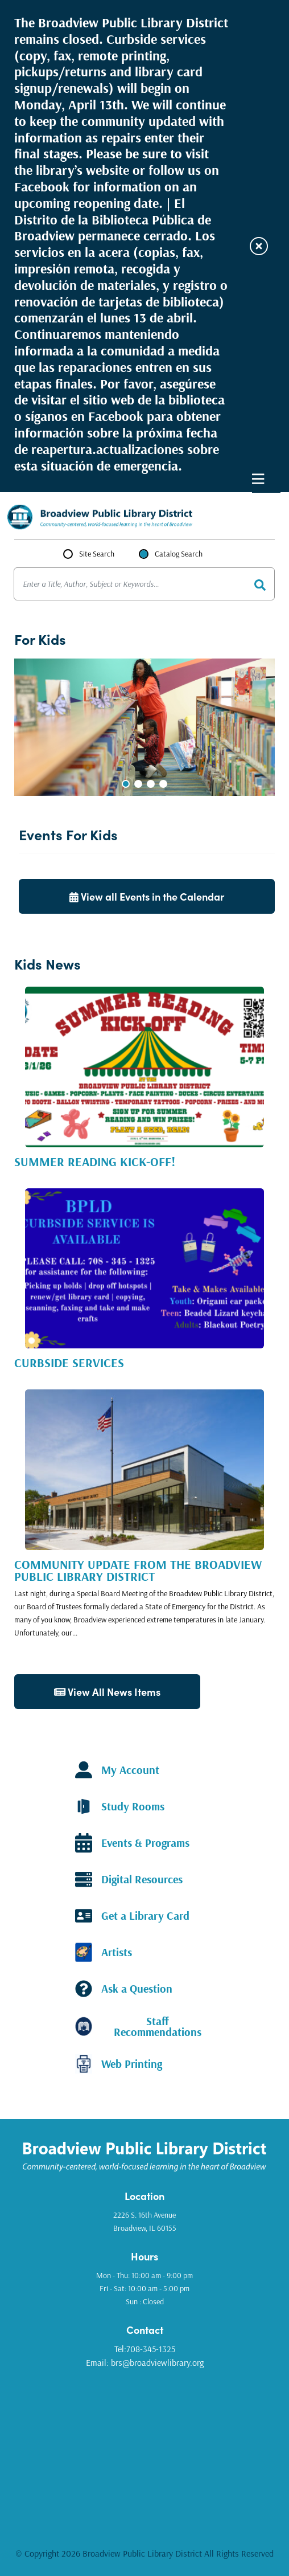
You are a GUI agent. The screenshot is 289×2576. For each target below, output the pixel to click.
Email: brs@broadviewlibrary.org (145, 2362)
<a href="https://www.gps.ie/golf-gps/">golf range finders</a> (144, 2449)
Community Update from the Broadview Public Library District (138, 1570)
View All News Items (107, 1691)
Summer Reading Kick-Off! (94, 1162)
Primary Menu (258, 478)
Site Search (96, 553)
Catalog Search (179, 553)
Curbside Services (69, 1363)
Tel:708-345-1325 (144, 2348)
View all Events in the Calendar (146, 896)
